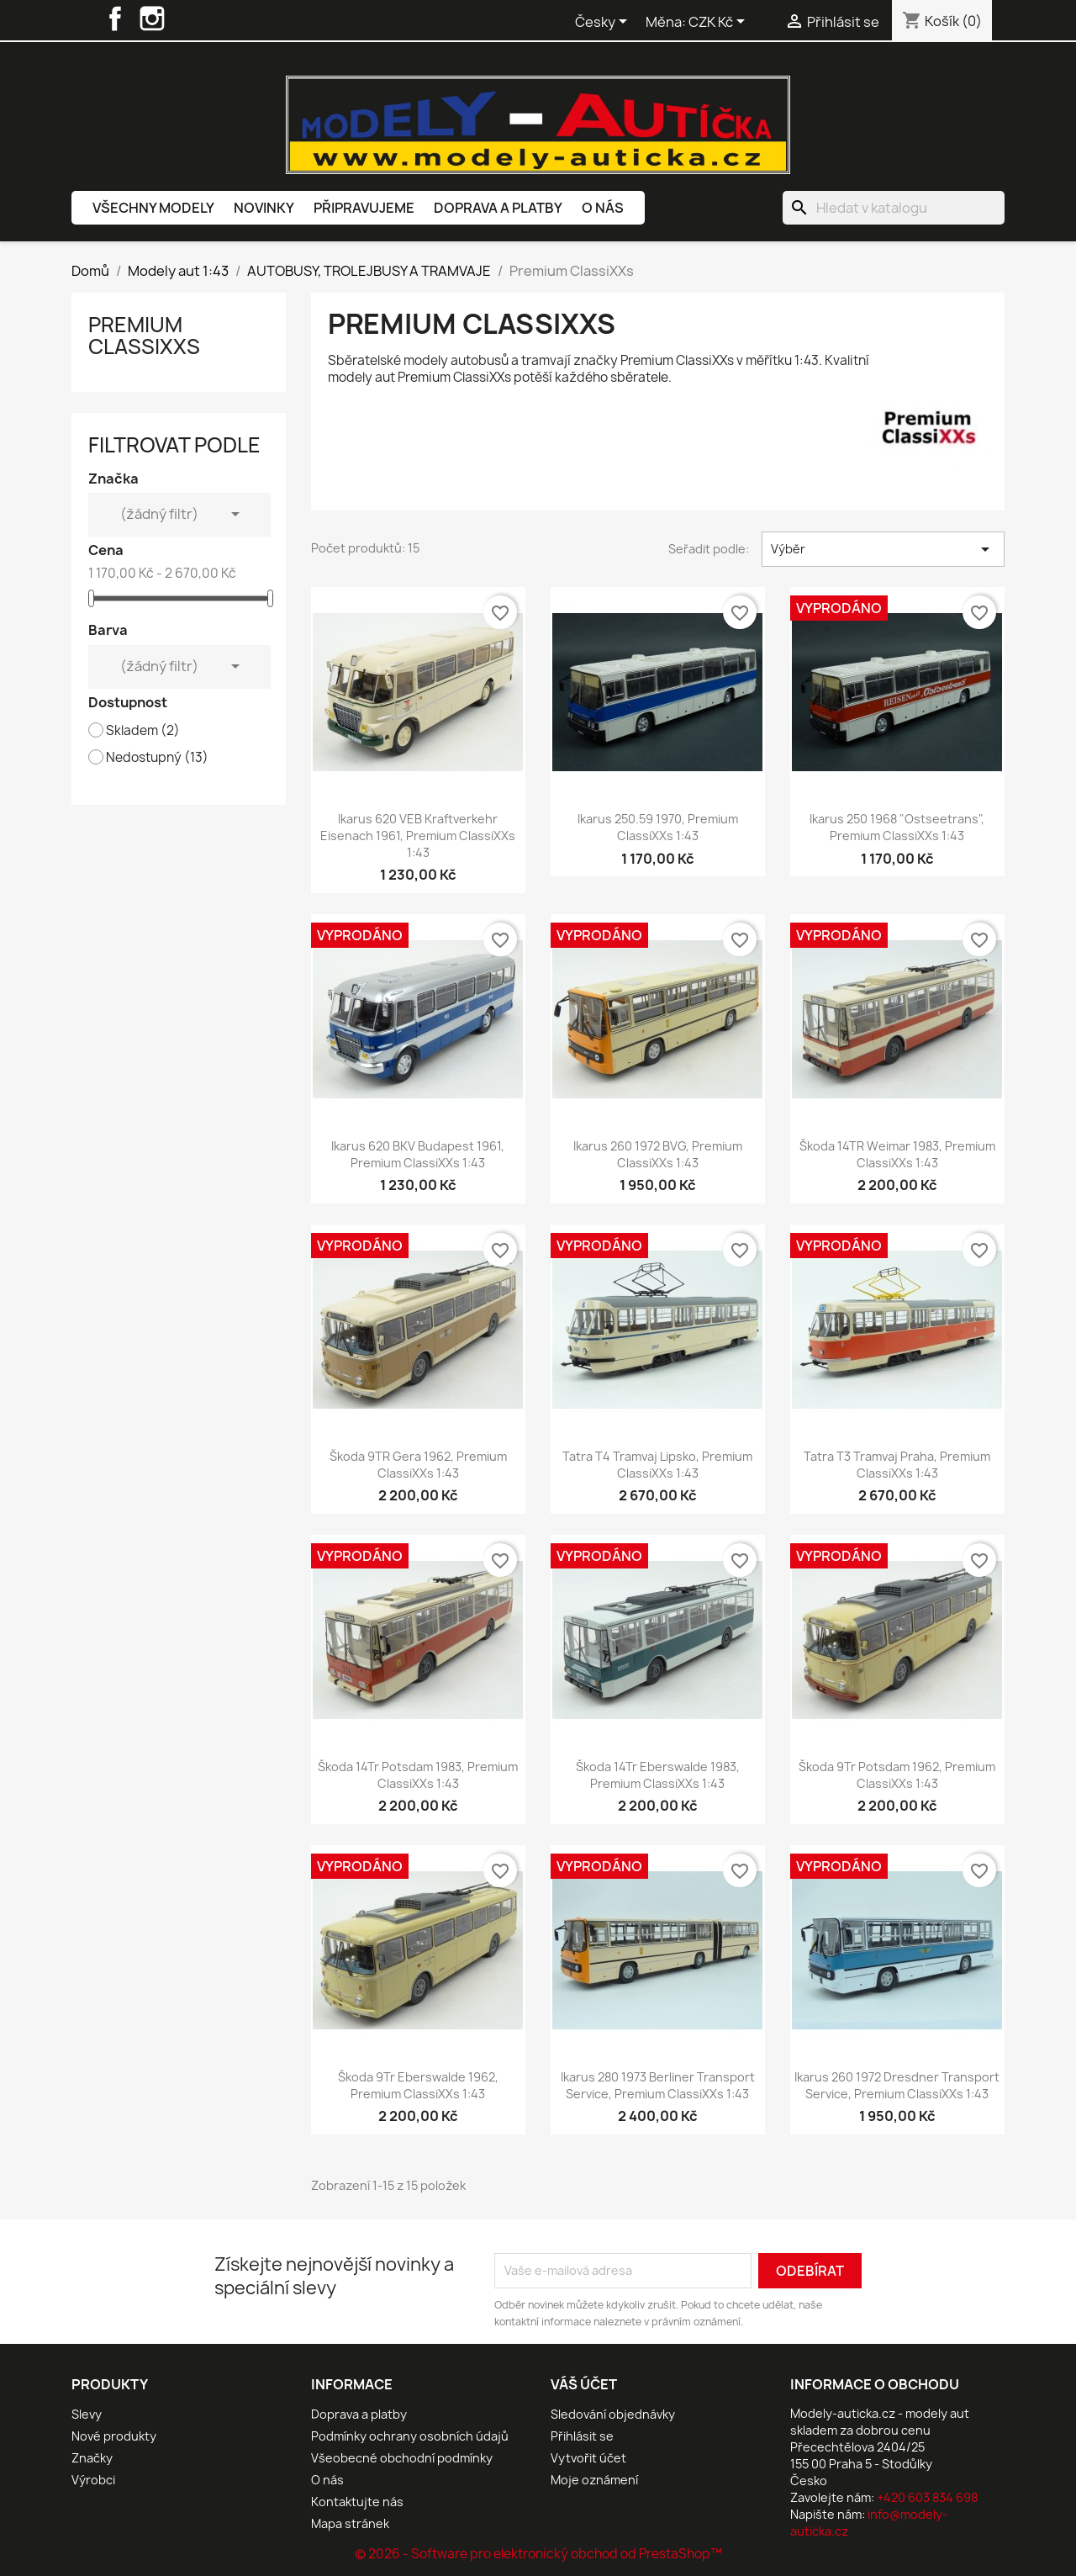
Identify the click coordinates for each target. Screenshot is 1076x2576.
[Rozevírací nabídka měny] (719, 23)
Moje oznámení (594, 2480)
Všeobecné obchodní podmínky (402, 2458)
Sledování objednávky (613, 2414)
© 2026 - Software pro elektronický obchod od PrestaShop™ (538, 2554)
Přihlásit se (582, 2436)
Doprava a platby (498, 207)
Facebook (115, 18)
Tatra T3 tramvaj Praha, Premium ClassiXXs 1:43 (897, 1464)
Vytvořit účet (588, 2458)
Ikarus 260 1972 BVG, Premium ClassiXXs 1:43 (657, 1154)
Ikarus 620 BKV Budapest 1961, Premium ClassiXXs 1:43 (417, 1154)
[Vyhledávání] (894, 208)
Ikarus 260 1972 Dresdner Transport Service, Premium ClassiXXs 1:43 (897, 2085)
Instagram (152, 18)
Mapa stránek (350, 2523)
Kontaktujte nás (357, 2502)
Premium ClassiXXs (144, 335)
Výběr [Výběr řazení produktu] (883, 549)
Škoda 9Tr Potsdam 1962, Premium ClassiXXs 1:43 (897, 1775)
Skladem (143, 730)
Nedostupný (157, 757)
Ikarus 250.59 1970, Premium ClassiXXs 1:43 (658, 827)
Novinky (264, 207)
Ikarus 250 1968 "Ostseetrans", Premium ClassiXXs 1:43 (897, 827)
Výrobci (93, 2480)
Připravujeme (364, 207)
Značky (92, 2458)
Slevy (86, 2414)
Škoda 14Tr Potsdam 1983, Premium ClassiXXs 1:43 (418, 1775)
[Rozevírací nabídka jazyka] (604, 23)
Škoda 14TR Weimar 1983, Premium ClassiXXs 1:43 (897, 1154)
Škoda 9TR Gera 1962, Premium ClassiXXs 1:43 (418, 1464)
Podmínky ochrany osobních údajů (410, 2436)
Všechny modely (153, 207)
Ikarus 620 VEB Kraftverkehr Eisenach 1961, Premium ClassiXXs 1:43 (417, 835)
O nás (603, 207)
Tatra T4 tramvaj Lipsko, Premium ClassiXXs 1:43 (657, 1464)
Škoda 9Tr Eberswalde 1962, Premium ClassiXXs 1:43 (418, 2085)
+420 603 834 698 (927, 2497)
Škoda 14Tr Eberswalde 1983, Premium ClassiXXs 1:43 (658, 1775)
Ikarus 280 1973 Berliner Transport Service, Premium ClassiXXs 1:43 (658, 2085)
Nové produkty (113, 2436)
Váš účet (584, 2384)
